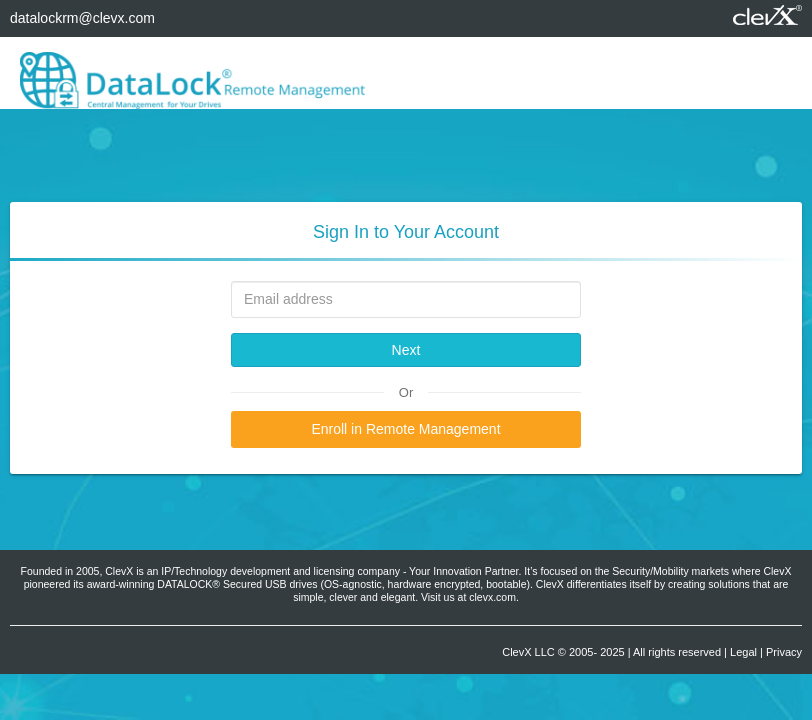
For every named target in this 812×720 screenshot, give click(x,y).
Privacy (784, 652)
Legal (743, 652)
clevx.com (492, 597)
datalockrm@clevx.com (82, 18)
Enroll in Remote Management (405, 429)
